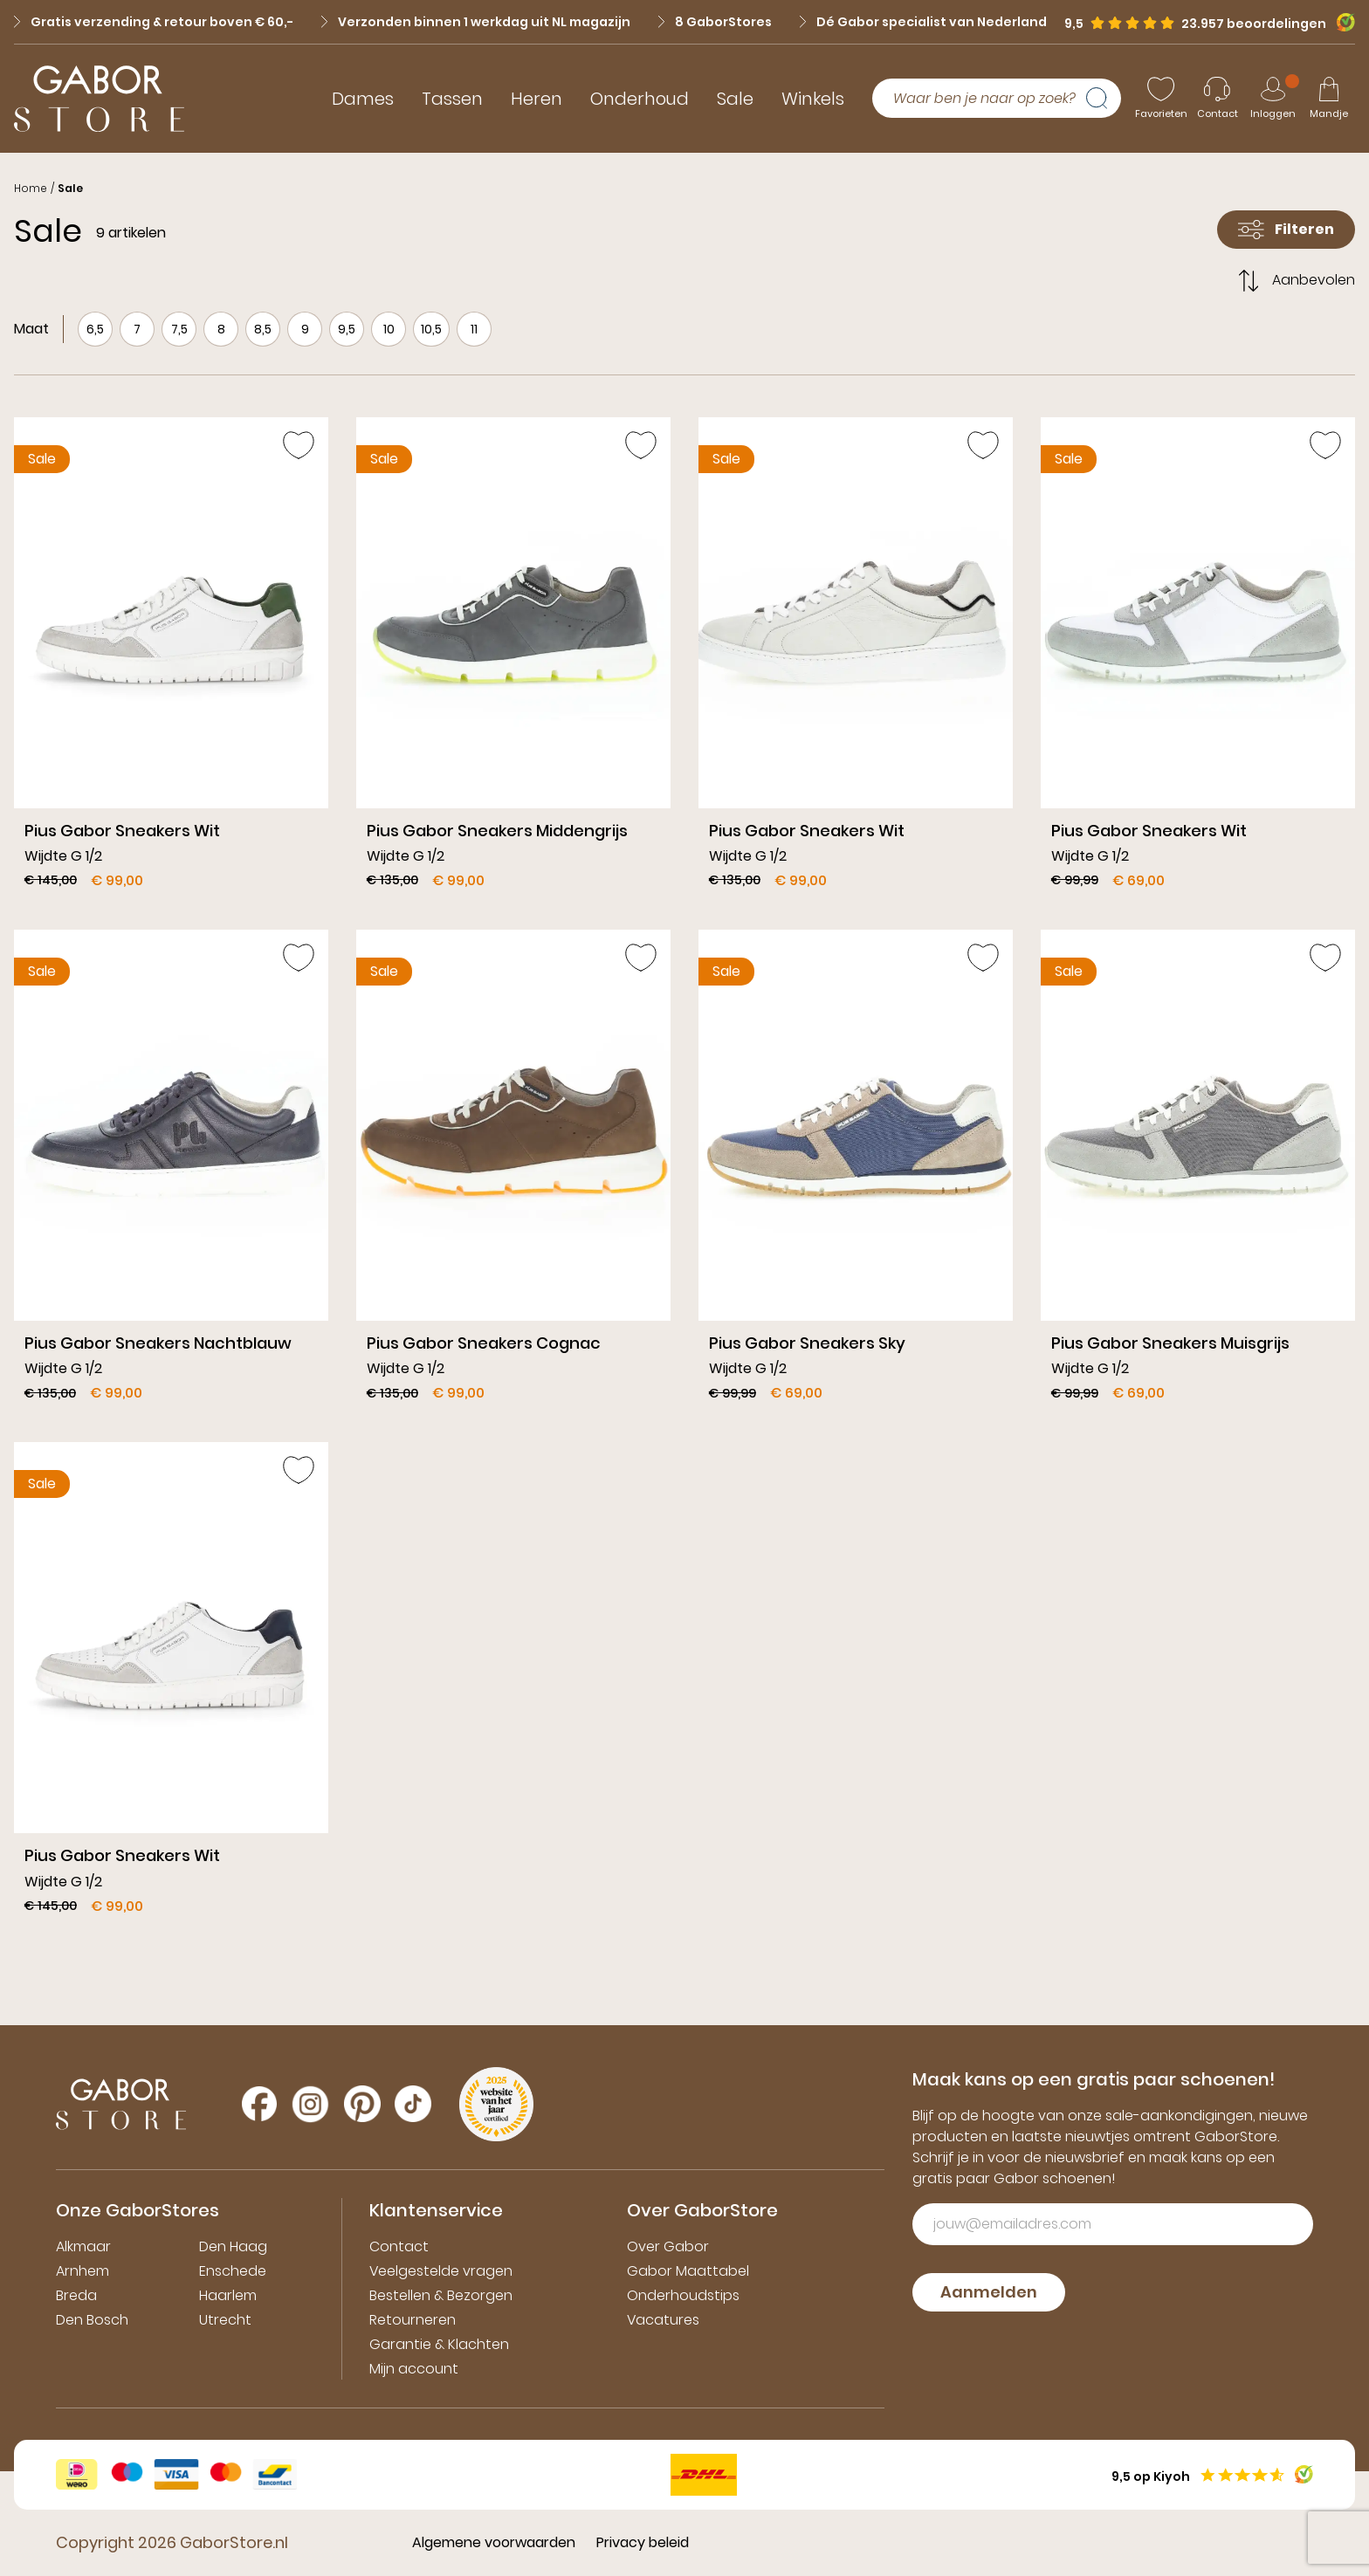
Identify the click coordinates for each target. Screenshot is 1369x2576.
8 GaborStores (715, 22)
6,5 (95, 329)
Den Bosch (92, 2320)
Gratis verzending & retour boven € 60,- (153, 22)
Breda (76, 2295)
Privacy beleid (642, 2542)
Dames (363, 98)
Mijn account (413, 2369)
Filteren (1286, 229)
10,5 (431, 329)
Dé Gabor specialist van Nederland (923, 22)
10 (389, 329)
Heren (536, 98)
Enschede (232, 2271)
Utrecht (225, 2320)
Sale (735, 98)
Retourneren (412, 2320)
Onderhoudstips (683, 2295)
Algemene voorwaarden (493, 2542)
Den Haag (233, 2246)
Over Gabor (668, 2246)
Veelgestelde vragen (441, 2271)
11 (474, 329)
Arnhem (82, 2271)
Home (30, 188)
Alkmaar (83, 2246)
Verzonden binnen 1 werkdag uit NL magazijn (475, 22)
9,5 (346, 329)
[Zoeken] (1103, 98)
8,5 (263, 329)
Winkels (812, 98)
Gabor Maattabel (688, 2271)
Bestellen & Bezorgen (441, 2295)
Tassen (452, 98)
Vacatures (663, 2320)
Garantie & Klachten (439, 2344)
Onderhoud (639, 98)
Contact (399, 2246)
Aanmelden (988, 2292)
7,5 (179, 329)
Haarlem (228, 2295)
